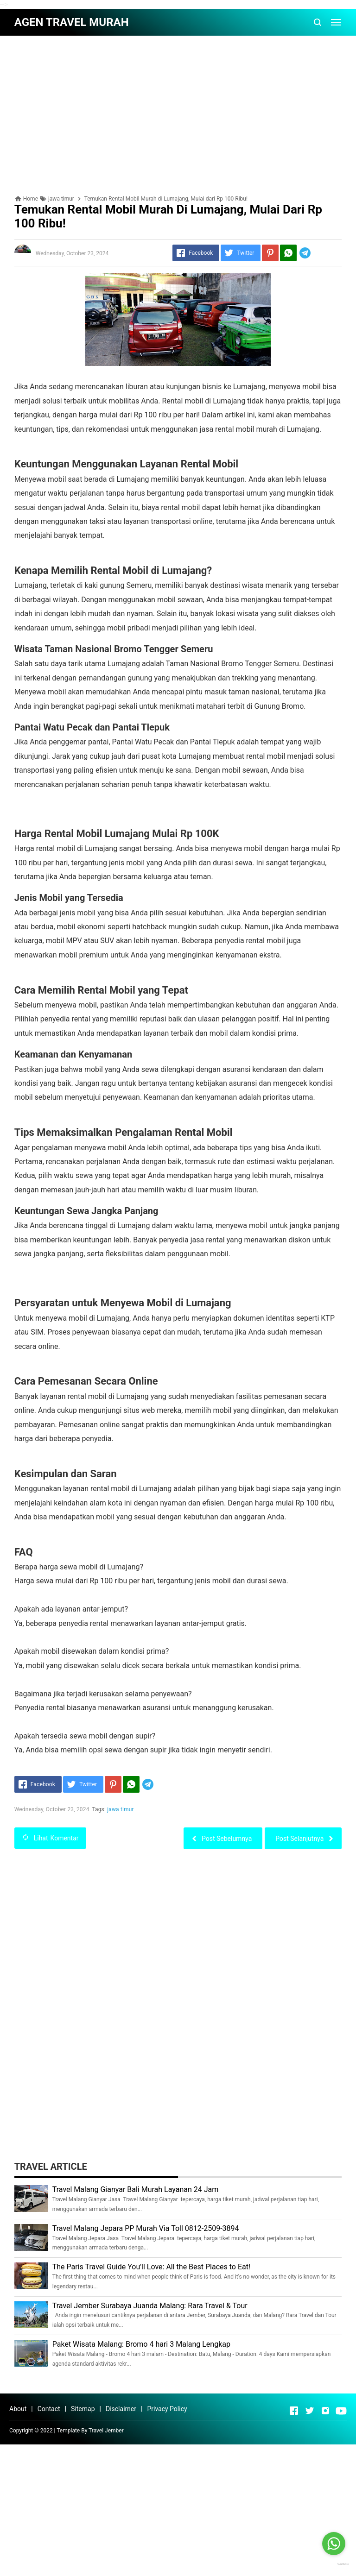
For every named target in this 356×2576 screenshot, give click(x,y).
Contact (49, 2408)
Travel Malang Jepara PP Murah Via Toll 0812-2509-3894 (145, 2228)
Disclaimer (121, 2408)
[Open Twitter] (309, 2410)
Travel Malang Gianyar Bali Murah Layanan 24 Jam (135, 2189)
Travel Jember (106, 2430)
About (17, 2408)
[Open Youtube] (341, 2410)
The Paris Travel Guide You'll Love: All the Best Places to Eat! (151, 2266)
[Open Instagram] (325, 2410)
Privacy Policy (167, 2408)
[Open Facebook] (293, 2410)
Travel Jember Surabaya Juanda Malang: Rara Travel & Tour (150, 2305)
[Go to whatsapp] (333, 2543)
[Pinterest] (270, 253)
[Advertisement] (178, 107)
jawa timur (120, 1809)
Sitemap (83, 2408)
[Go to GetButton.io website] (334, 2564)
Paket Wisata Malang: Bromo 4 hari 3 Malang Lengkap (141, 2344)
